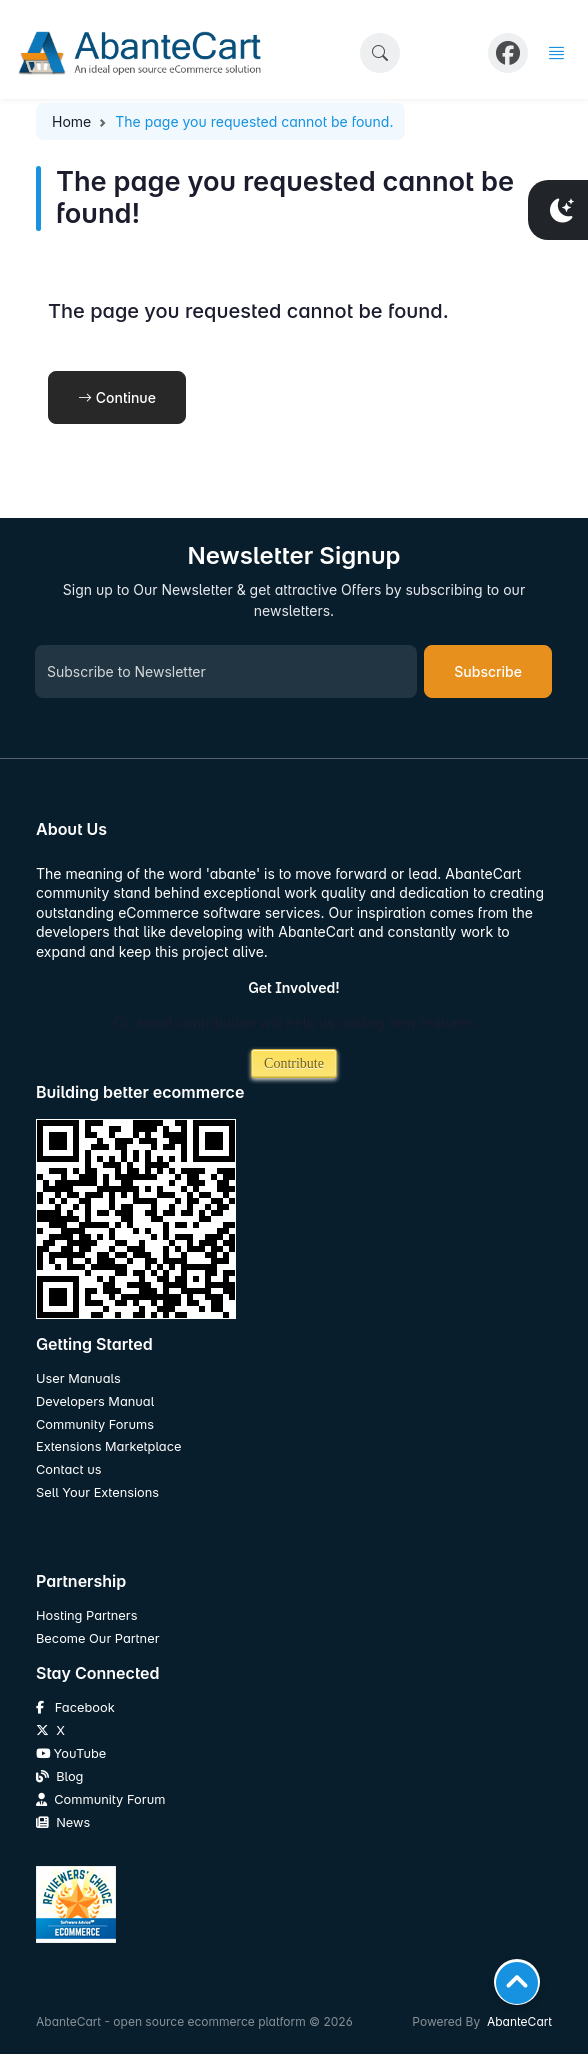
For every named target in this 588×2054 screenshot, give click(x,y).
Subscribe (488, 671)
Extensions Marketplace (108, 1446)
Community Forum (100, 1799)
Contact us (69, 1469)
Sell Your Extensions (97, 1492)
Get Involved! (294, 987)
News (63, 1822)
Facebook (75, 1707)
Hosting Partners (86, 1615)
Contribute (294, 1063)
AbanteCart (519, 2021)
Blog (59, 1776)
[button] (380, 53)
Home (71, 121)
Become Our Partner (97, 1638)
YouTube (71, 1753)
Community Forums (95, 1424)
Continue (117, 397)
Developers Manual (95, 1401)
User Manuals (78, 1378)
